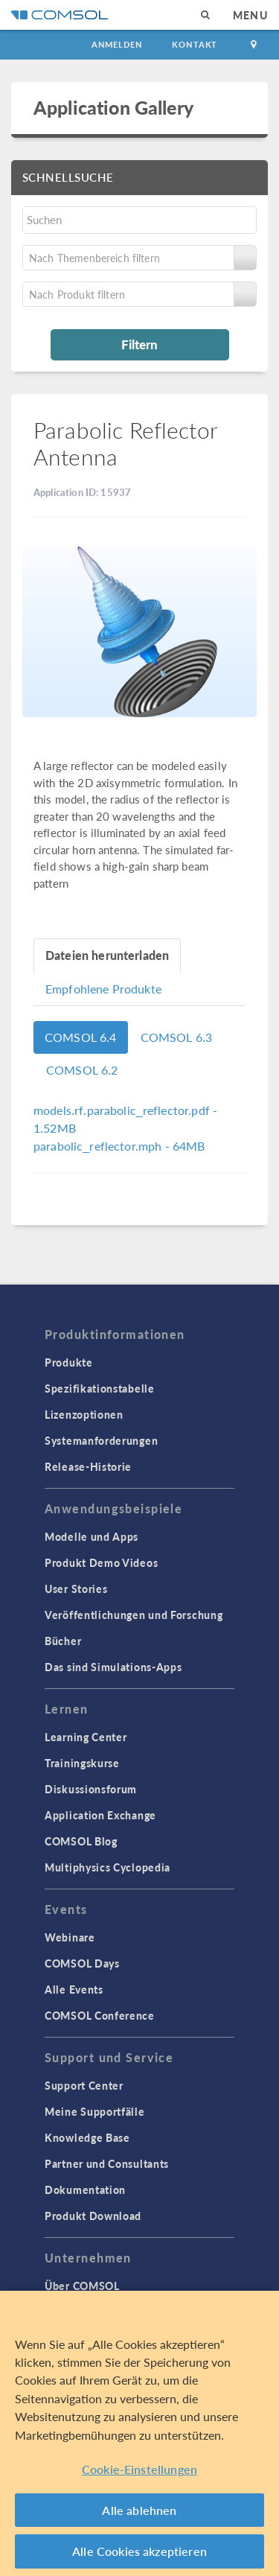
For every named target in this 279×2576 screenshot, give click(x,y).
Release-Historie (88, 1466)
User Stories (76, 1588)
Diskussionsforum (91, 1788)
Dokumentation (85, 2189)
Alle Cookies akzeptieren (139, 2551)
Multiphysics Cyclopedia (107, 1867)
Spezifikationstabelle (100, 1388)
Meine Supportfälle (95, 2111)
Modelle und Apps (91, 1536)
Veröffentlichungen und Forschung (133, 1614)
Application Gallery (113, 107)
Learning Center (86, 1736)
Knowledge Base (87, 2137)
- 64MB (119, 1145)
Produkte (69, 1362)
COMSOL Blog (81, 1841)
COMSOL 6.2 (82, 1069)
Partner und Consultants (107, 2163)
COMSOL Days (82, 1963)
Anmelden (117, 44)
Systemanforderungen (101, 1440)
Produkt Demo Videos (101, 1562)
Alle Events (74, 1989)
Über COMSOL (82, 2285)
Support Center (84, 2085)
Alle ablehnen (139, 2510)
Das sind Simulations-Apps (113, 1666)
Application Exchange (100, 1814)
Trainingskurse (82, 1762)
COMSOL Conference (100, 2015)
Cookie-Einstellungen (139, 2469)
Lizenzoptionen (84, 1414)
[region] (139, 2433)
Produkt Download (93, 2215)
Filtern (139, 344)
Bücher (63, 1640)
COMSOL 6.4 (81, 1037)
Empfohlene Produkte (103, 988)
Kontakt (194, 44)
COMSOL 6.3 (177, 1037)
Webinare (70, 1937)
